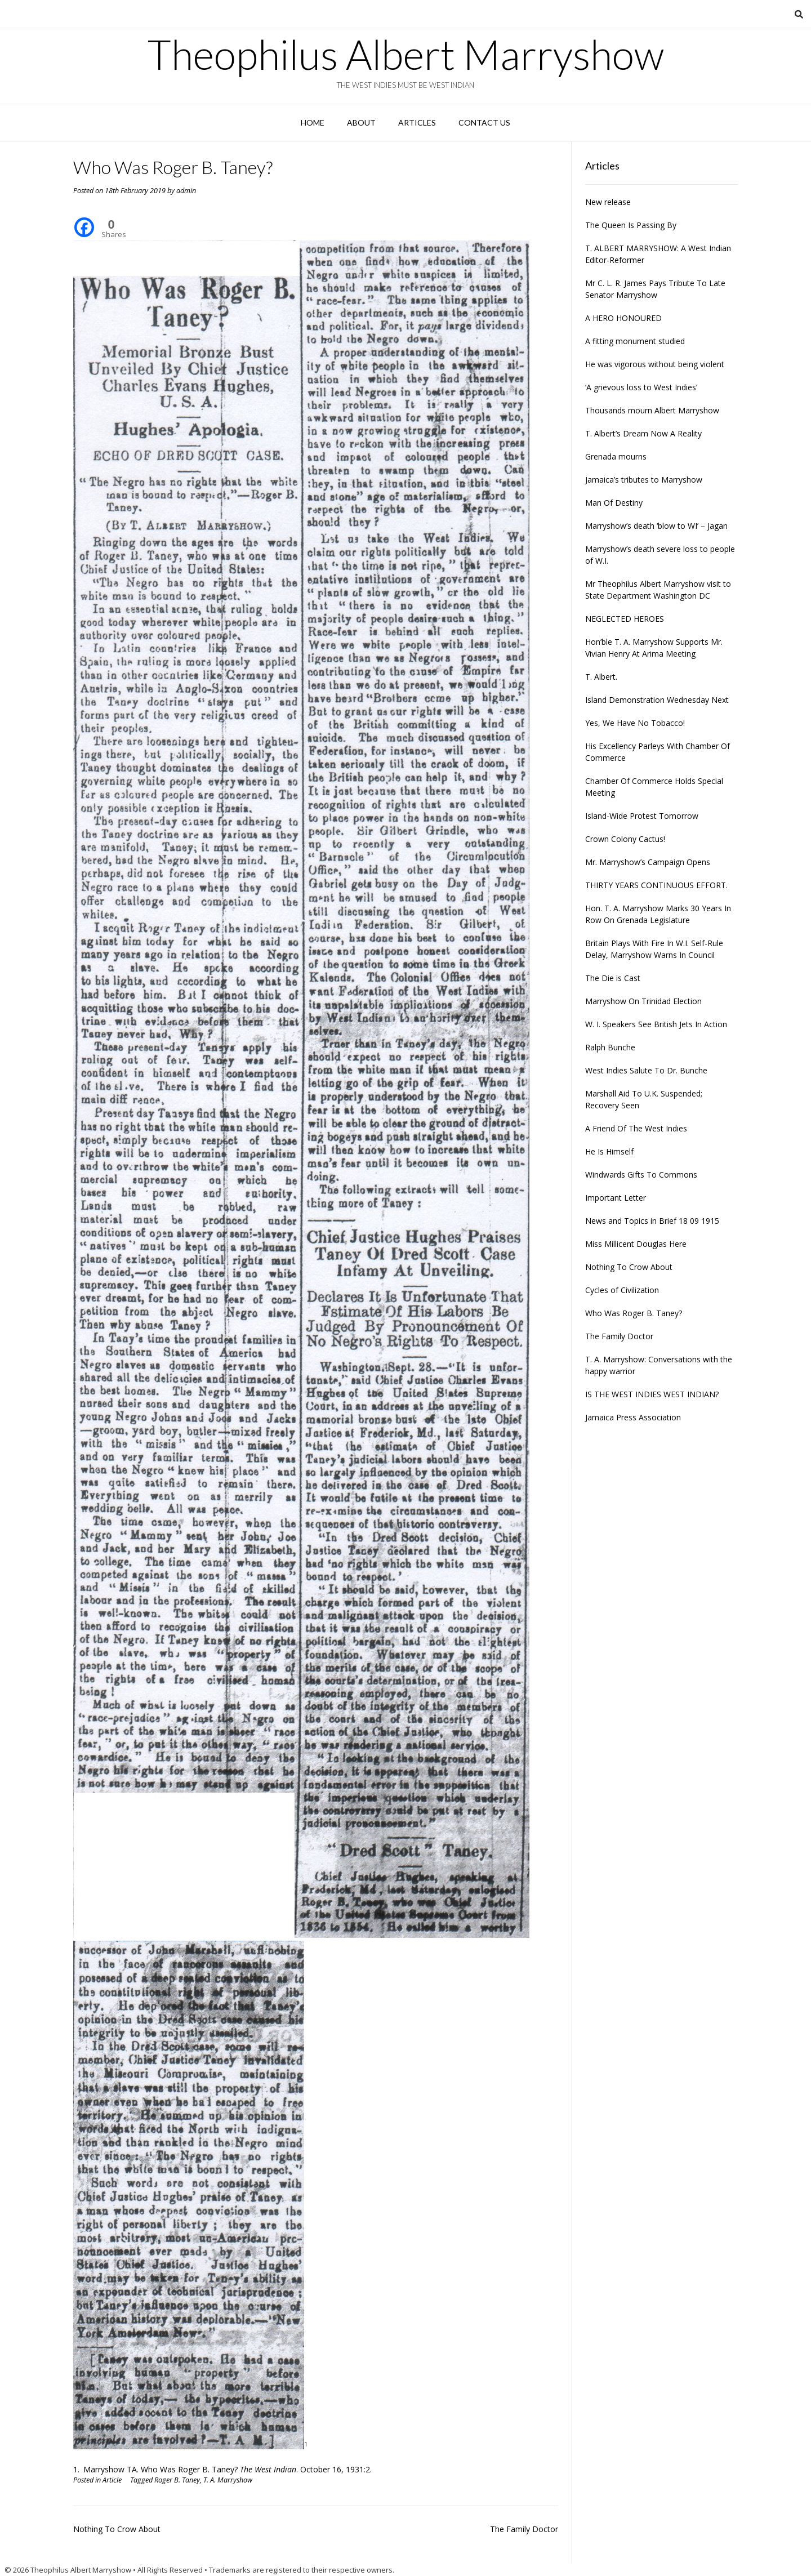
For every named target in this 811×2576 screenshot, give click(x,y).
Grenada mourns (616, 456)
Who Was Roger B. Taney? (633, 1313)
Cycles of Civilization (622, 1290)
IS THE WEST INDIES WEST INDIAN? (652, 1394)
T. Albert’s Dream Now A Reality (643, 433)
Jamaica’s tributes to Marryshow (643, 479)
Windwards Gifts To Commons (641, 1174)
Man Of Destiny (614, 502)
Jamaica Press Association (633, 1417)
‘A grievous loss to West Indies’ (641, 387)
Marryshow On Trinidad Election (643, 1001)
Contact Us (484, 122)
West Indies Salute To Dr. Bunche (646, 1070)
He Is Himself (609, 1151)
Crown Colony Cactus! (625, 839)
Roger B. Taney (177, 2480)
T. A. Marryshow (227, 2480)
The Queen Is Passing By (630, 225)
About (361, 122)
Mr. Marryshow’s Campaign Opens (647, 862)
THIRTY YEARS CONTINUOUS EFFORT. (656, 885)
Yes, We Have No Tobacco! (635, 722)
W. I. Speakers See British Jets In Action (656, 1024)
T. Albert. (601, 676)
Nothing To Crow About (117, 2529)
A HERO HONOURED (623, 318)
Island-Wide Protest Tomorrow (641, 815)
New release (608, 202)
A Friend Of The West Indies (636, 1128)
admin (186, 190)
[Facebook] (84, 219)
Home (312, 122)
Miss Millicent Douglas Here (636, 1243)
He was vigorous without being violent (654, 364)
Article (112, 2480)
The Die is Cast (612, 978)
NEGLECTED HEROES (624, 618)
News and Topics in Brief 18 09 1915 (652, 1220)
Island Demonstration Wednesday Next (657, 699)
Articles (417, 122)
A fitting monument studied (635, 341)
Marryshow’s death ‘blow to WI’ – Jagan (656, 525)
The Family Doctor (524, 2529)
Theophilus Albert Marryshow (406, 54)
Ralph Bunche (610, 1047)
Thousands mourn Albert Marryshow (652, 410)
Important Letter (615, 1197)
